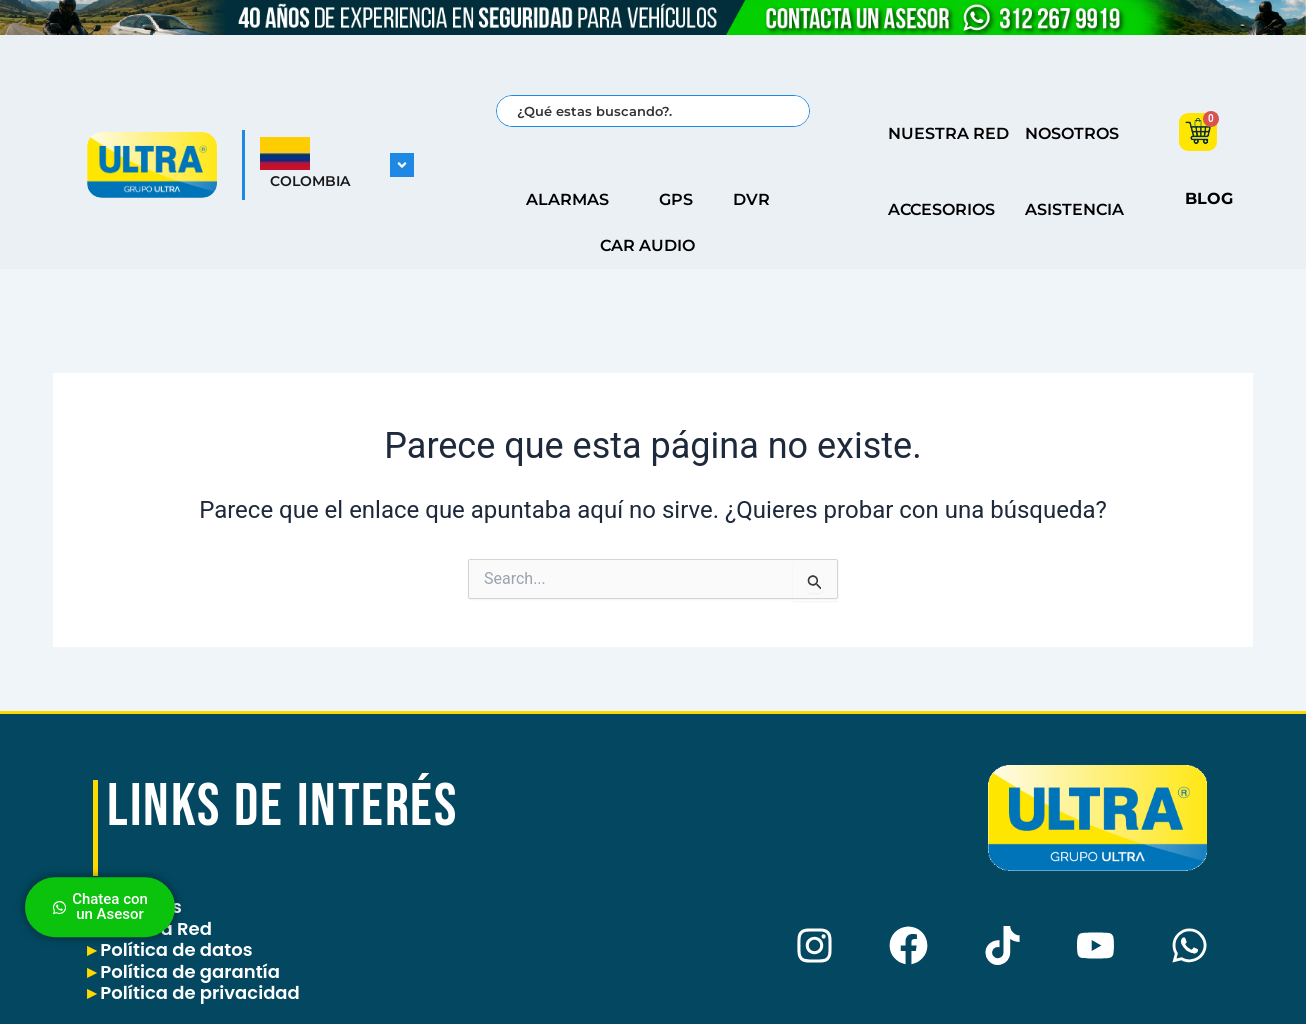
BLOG (1209, 198)
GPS (676, 199)
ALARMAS (572, 200)
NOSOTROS (1072, 133)
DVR (756, 200)
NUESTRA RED (948, 133)
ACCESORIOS (941, 209)
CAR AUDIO (652, 246)
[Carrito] (1198, 132)
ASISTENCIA (1074, 209)
